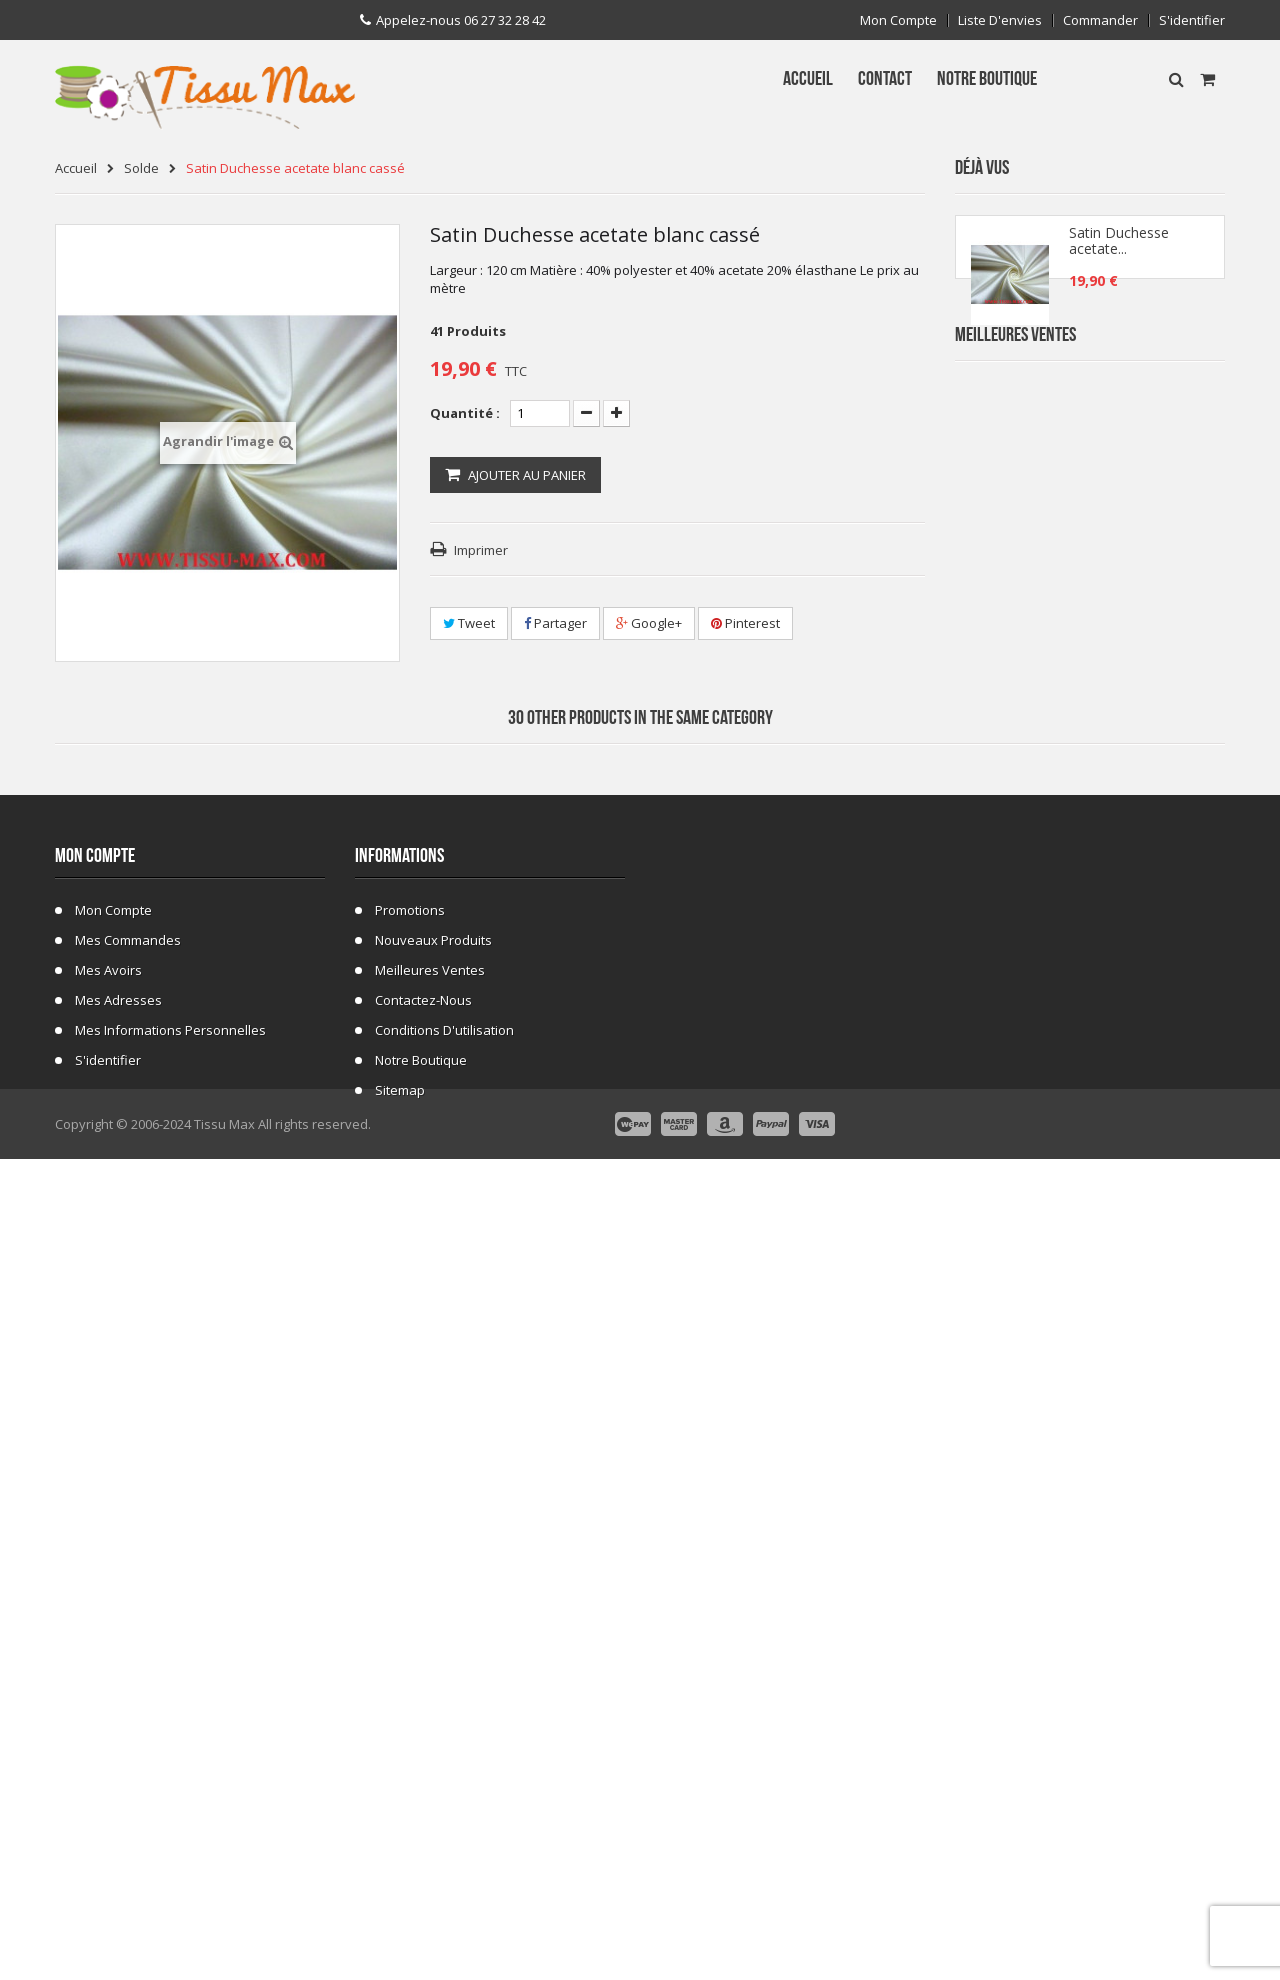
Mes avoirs (108, 1718)
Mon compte (898, 20)
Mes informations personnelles (170, 1778)
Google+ (649, 623)
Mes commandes (128, 1688)
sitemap (400, 1838)
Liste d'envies (1000, 20)
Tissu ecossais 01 (1108, 1074)
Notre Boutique (421, 1808)
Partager (555, 623)
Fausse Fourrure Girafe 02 (1134, 1194)
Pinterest (745, 623)
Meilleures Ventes (1015, 397)
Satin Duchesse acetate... (1119, 252)
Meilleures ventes (430, 1718)
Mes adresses (118, 1748)
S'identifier (1192, 20)
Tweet (469, 623)
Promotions (410, 1658)
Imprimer (481, 550)
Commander (1100, 20)
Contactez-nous (423, 1748)
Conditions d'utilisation (444, 1778)
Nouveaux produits (433, 1688)
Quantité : (465, 413)
